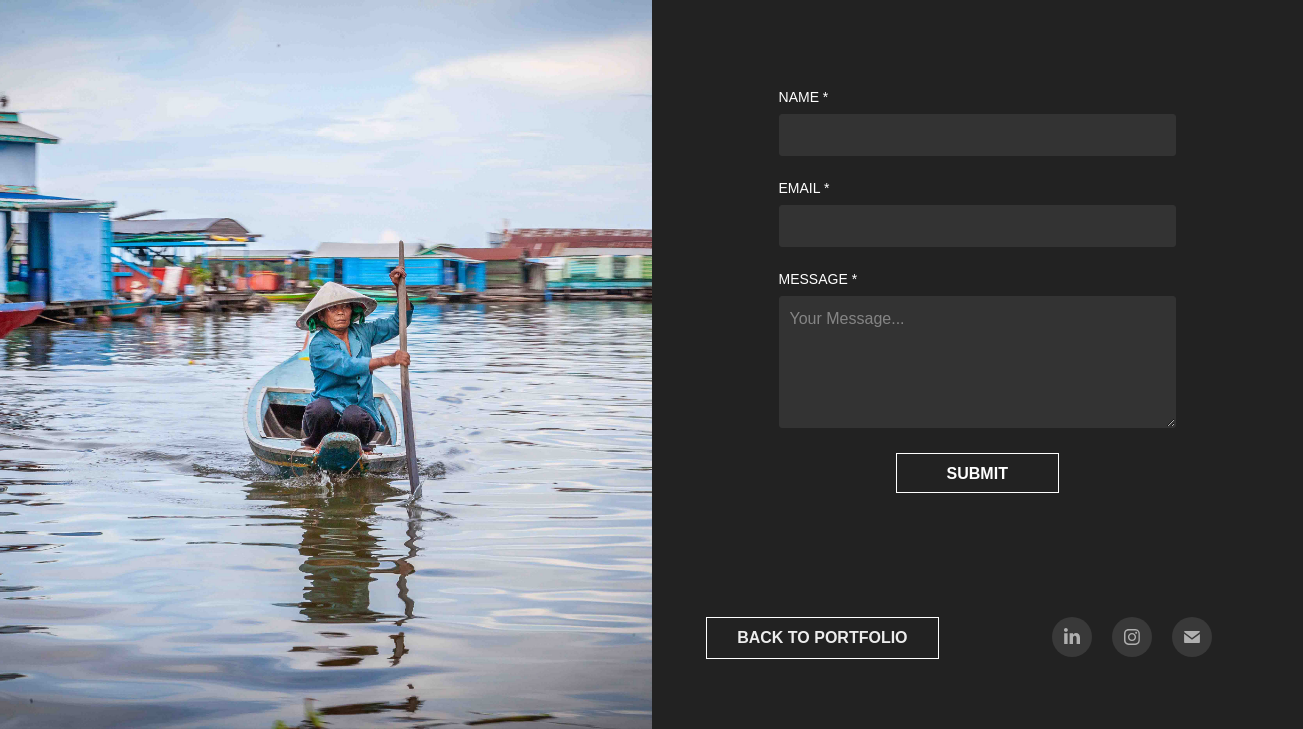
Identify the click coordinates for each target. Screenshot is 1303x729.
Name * (804, 97)
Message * (818, 279)
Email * (804, 188)
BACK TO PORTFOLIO (822, 637)
